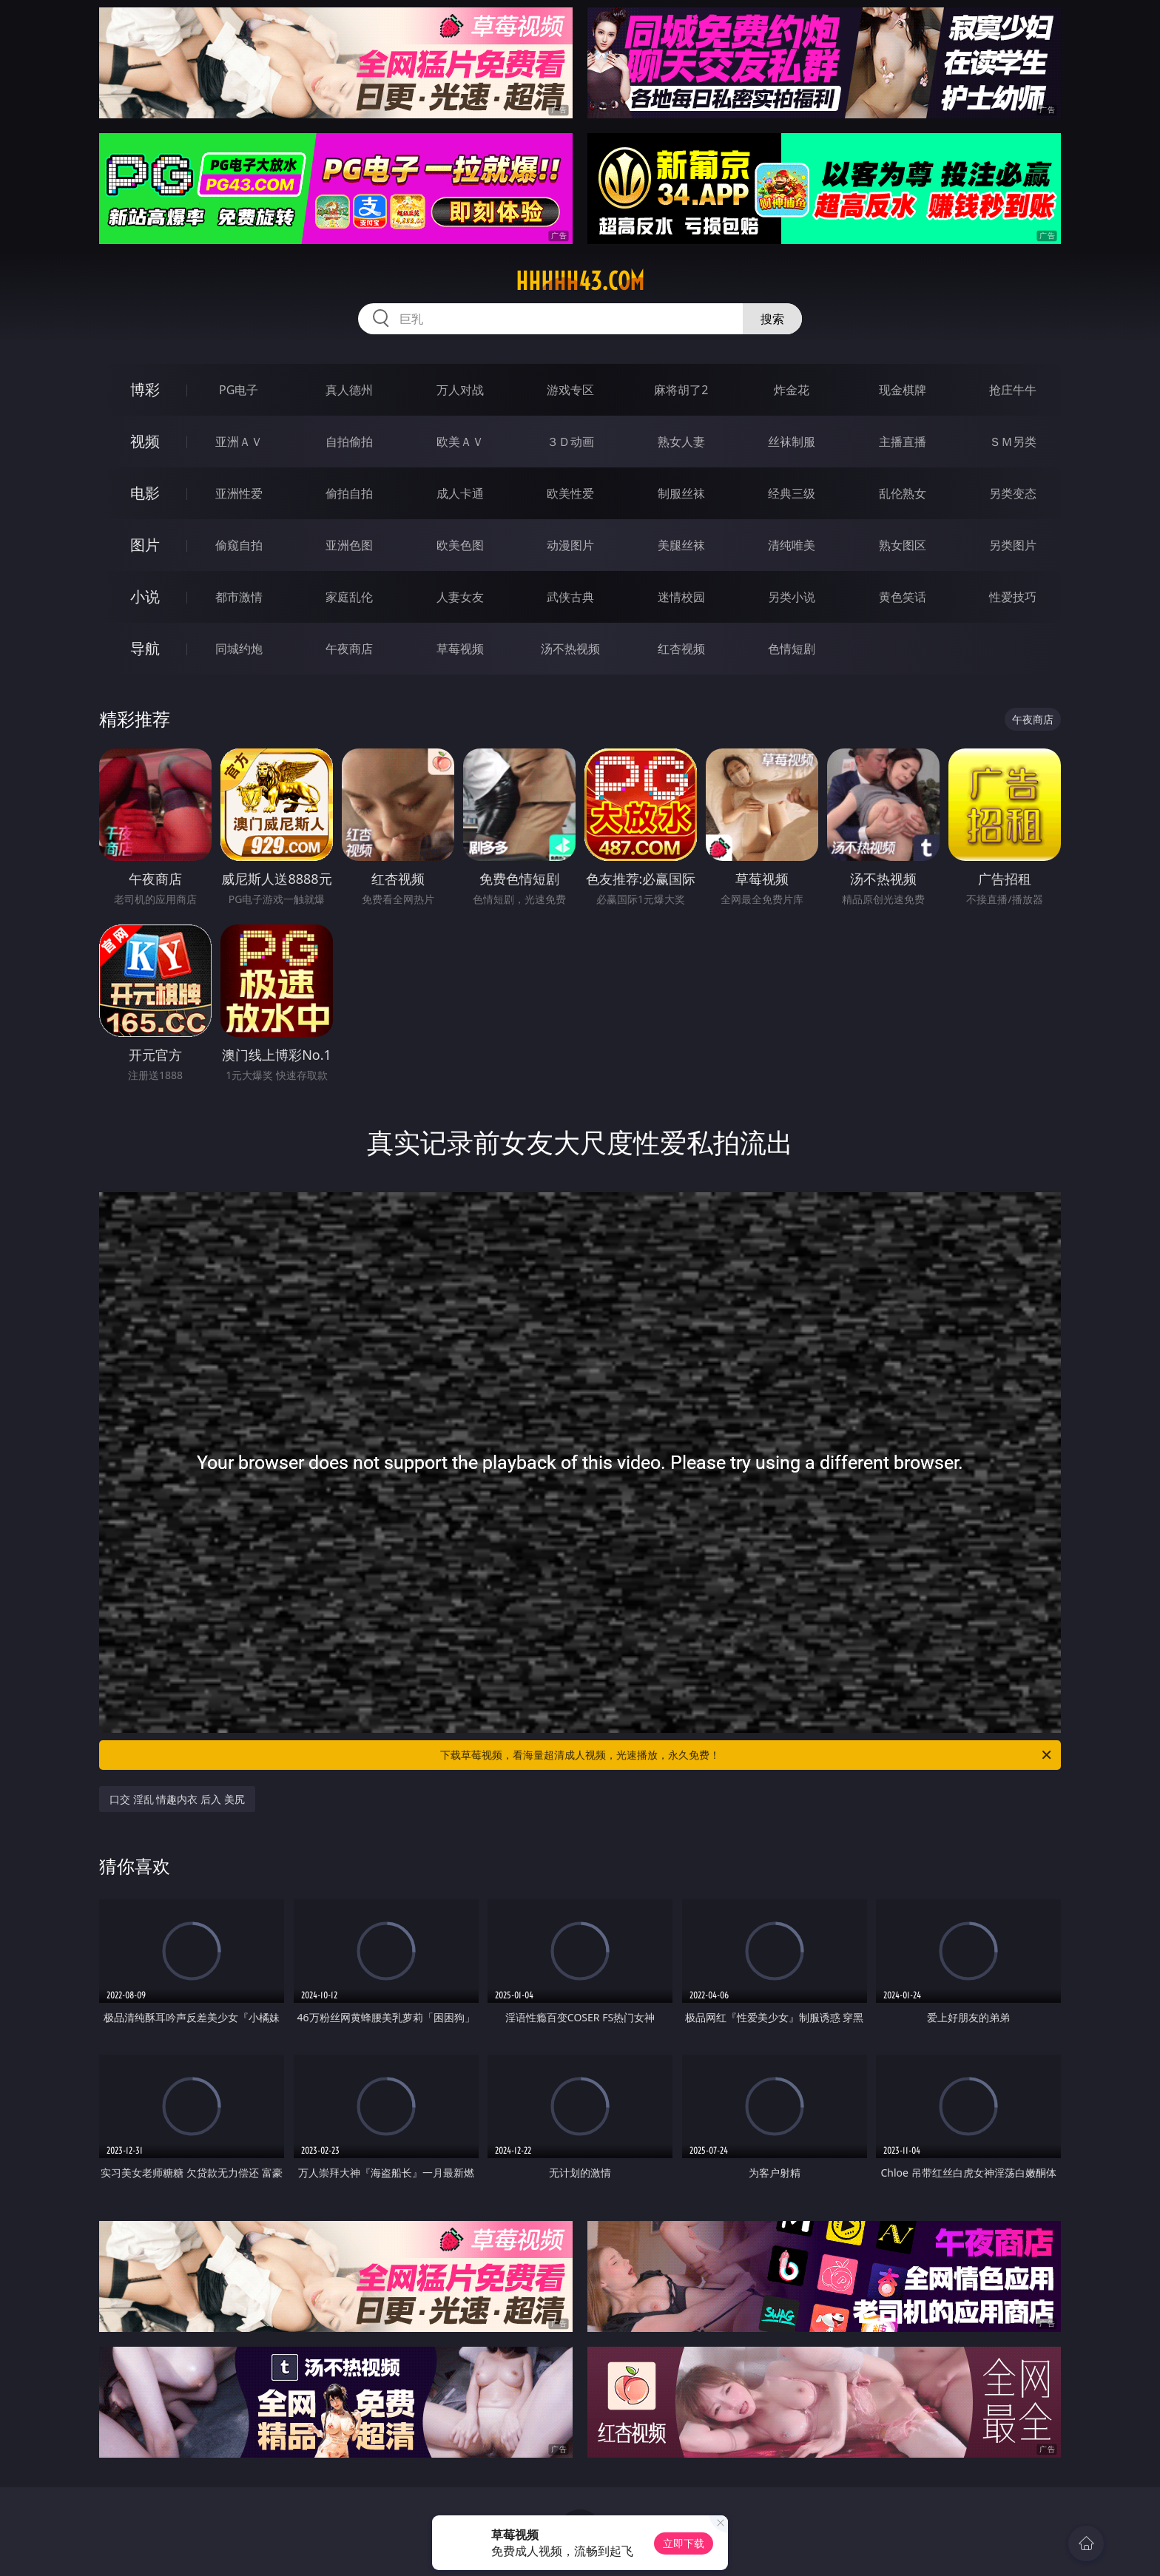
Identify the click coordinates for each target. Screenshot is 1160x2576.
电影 (145, 493)
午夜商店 (349, 648)
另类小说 (791, 597)
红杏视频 (681, 648)
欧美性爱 (570, 493)
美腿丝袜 (681, 545)
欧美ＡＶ (460, 441)
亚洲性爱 (239, 493)
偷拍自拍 (349, 493)
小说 (145, 596)
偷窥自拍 (239, 545)
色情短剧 (791, 648)
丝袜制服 (791, 441)
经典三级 (791, 493)
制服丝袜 (681, 493)
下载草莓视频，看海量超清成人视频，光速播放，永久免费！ (746, 1755)
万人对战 (460, 390)
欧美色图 (460, 545)
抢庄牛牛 (1012, 390)
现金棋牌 (902, 390)
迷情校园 (681, 597)
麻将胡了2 (681, 390)
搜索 (772, 319)
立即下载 (683, 2543)
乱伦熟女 (902, 493)
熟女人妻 (681, 441)
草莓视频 (460, 648)
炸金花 (791, 390)
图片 (145, 545)
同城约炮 (239, 648)
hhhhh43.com (580, 281)
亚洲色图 (349, 545)
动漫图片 (570, 545)
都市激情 (239, 597)
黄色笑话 (902, 597)
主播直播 (902, 441)
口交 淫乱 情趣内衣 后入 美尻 (177, 1799)
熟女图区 (902, 545)
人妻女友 (460, 597)
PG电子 (238, 390)
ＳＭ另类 (1012, 441)
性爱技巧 (1012, 597)
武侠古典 (570, 597)
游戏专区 (570, 390)
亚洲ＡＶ (239, 441)
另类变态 (1012, 493)
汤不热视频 (570, 648)
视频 (145, 441)
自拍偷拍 (349, 441)
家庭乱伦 (349, 597)
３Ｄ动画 (570, 441)
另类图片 (1012, 545)
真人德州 (349, 390)
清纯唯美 (791, 545)
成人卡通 (460, 493)
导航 (145, 648)
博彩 (145, 389)
